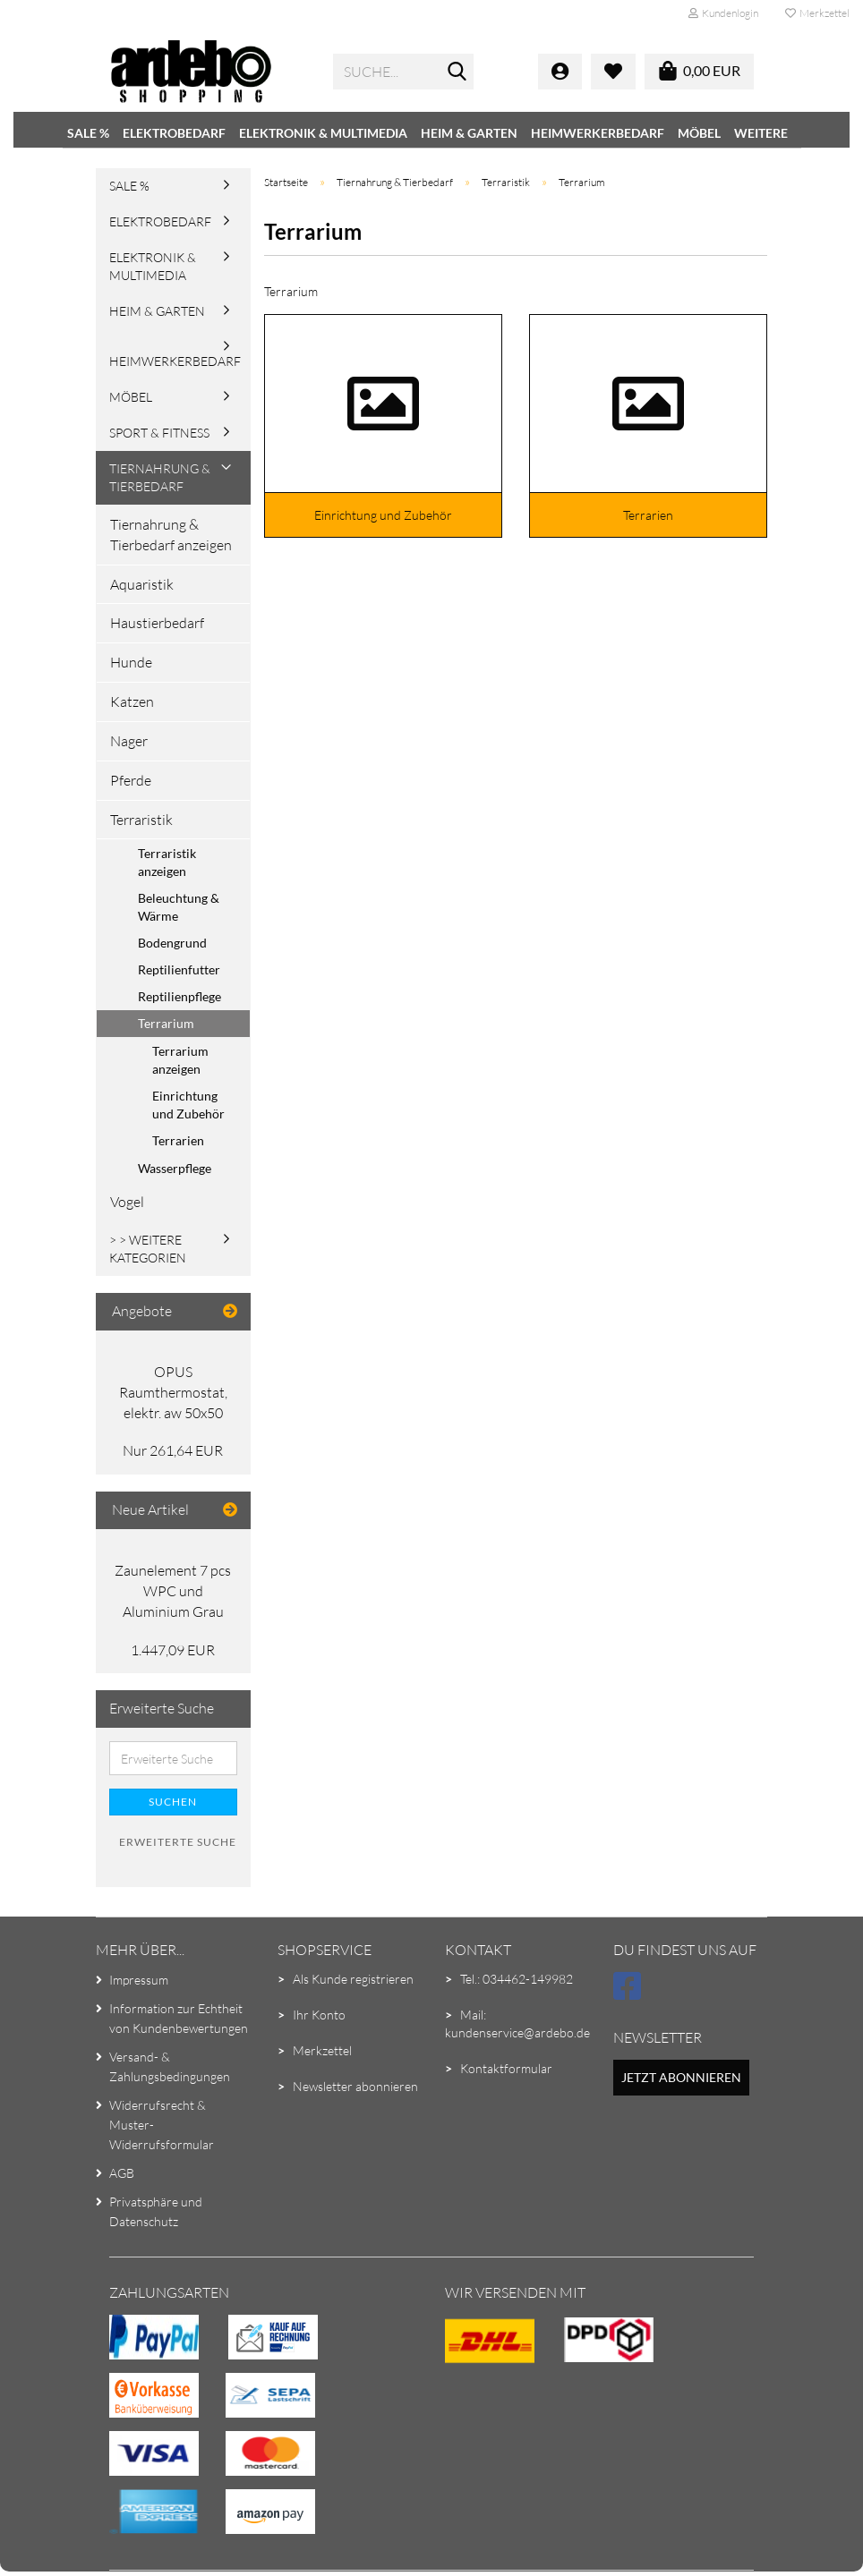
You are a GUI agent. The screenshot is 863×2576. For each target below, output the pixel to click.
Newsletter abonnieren (355, 2086)
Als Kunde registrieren (353, 1978)
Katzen (132, 701)
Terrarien (178, 1140)
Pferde (130, 780)
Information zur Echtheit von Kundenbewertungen (178, 2018)
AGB (121, 2173)
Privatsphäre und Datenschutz (155, 2211)
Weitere (761, 132)
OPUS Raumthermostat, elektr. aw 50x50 (173, 1392)
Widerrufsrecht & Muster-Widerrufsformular (161, 2124)
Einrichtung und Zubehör (188, 1104)
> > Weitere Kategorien (147, 1248)
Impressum (138, 1979)
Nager (129, 741)
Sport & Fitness (159, 432)
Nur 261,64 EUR (173, 1450)
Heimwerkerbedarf (597, 132)
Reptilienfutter (179, 969)
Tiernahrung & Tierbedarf (159, 477)
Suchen (173, 1801)
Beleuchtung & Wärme (178, 906)
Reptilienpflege (179, 996)
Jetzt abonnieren (681, 2077)
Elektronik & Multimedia (323, 132)
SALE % (88, 132)
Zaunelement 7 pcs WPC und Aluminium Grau (173, 1590)
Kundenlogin (723, 13)
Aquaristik (142, 584)
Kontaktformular (506, 2068)
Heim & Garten (469, 132)
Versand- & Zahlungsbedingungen (169, 2066)
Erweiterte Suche (177, 1842)
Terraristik (141, 820)
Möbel (699, 132)
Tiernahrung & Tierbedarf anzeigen (171, 534)
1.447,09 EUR (173, 1650)
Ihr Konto (319, 2014)
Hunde (131, 662)
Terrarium (166, 1023)
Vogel (127, 1202)
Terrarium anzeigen (180, 1059)
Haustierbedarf (157, 623)
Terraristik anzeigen (167, 862)
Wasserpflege (174, 1168)
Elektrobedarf (174, 132)
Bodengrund (172, 942)
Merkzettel (817, 13)
